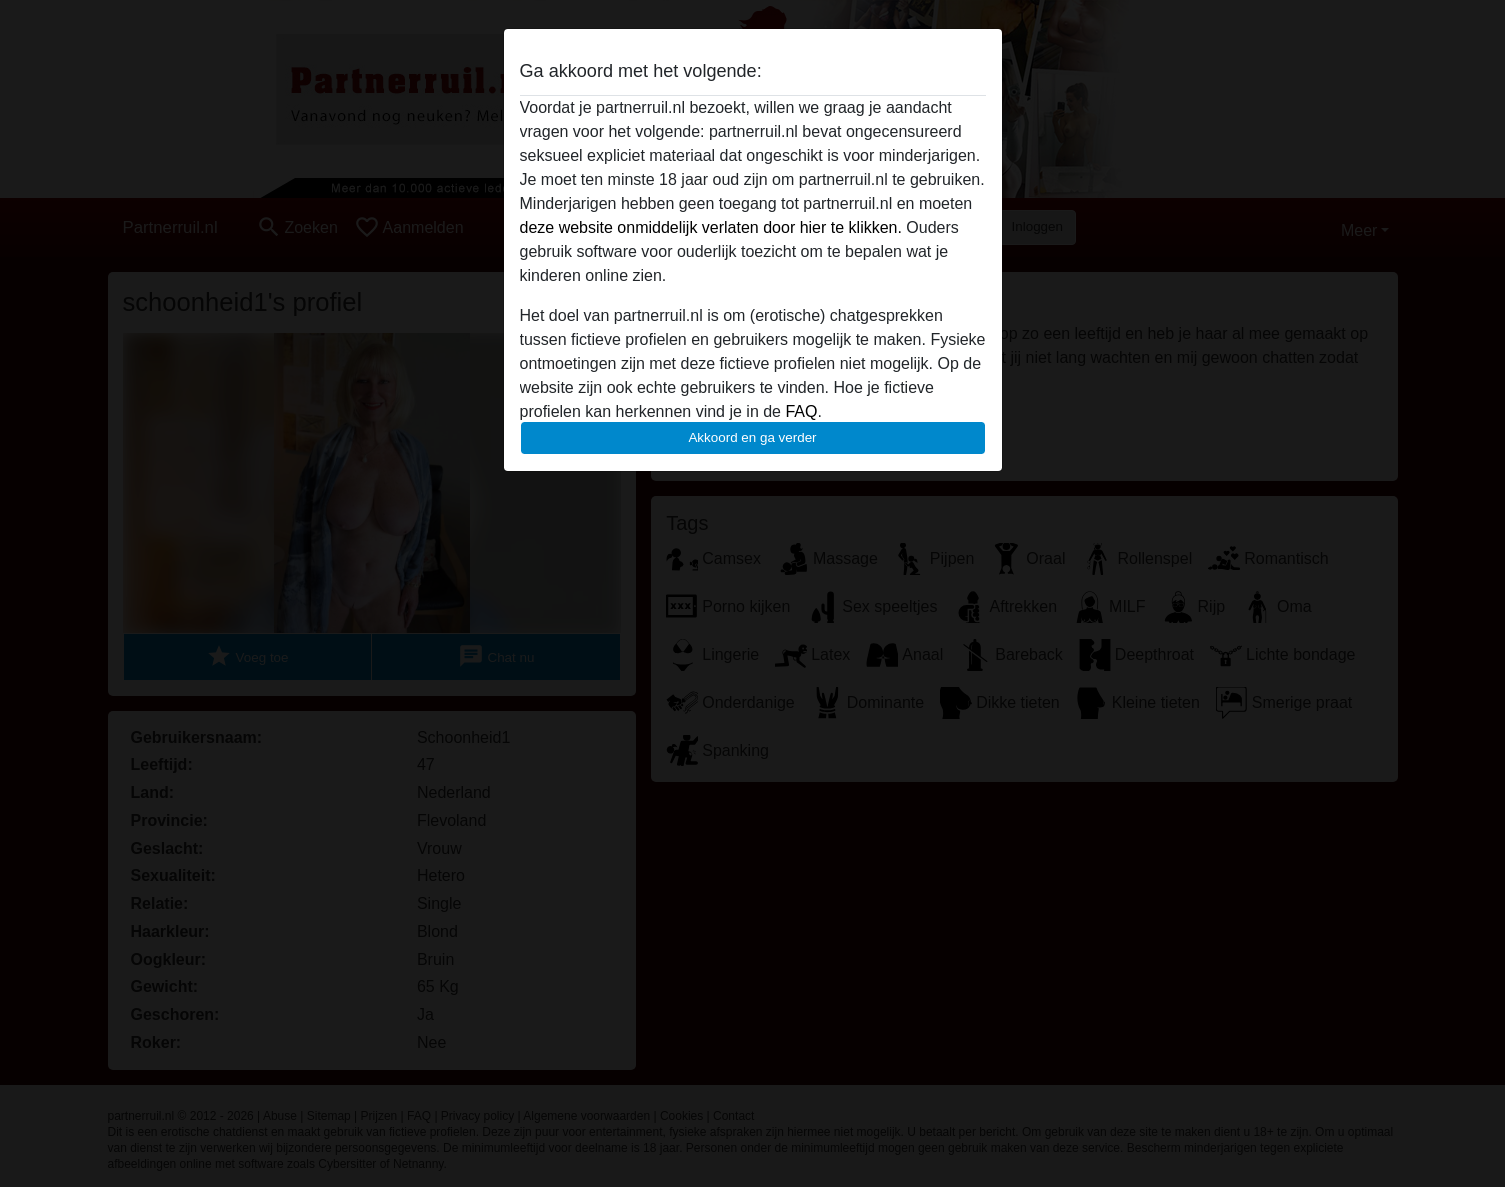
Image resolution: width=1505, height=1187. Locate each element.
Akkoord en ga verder (752, 437)
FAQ (801, 411)
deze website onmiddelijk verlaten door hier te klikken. (711, 227)
